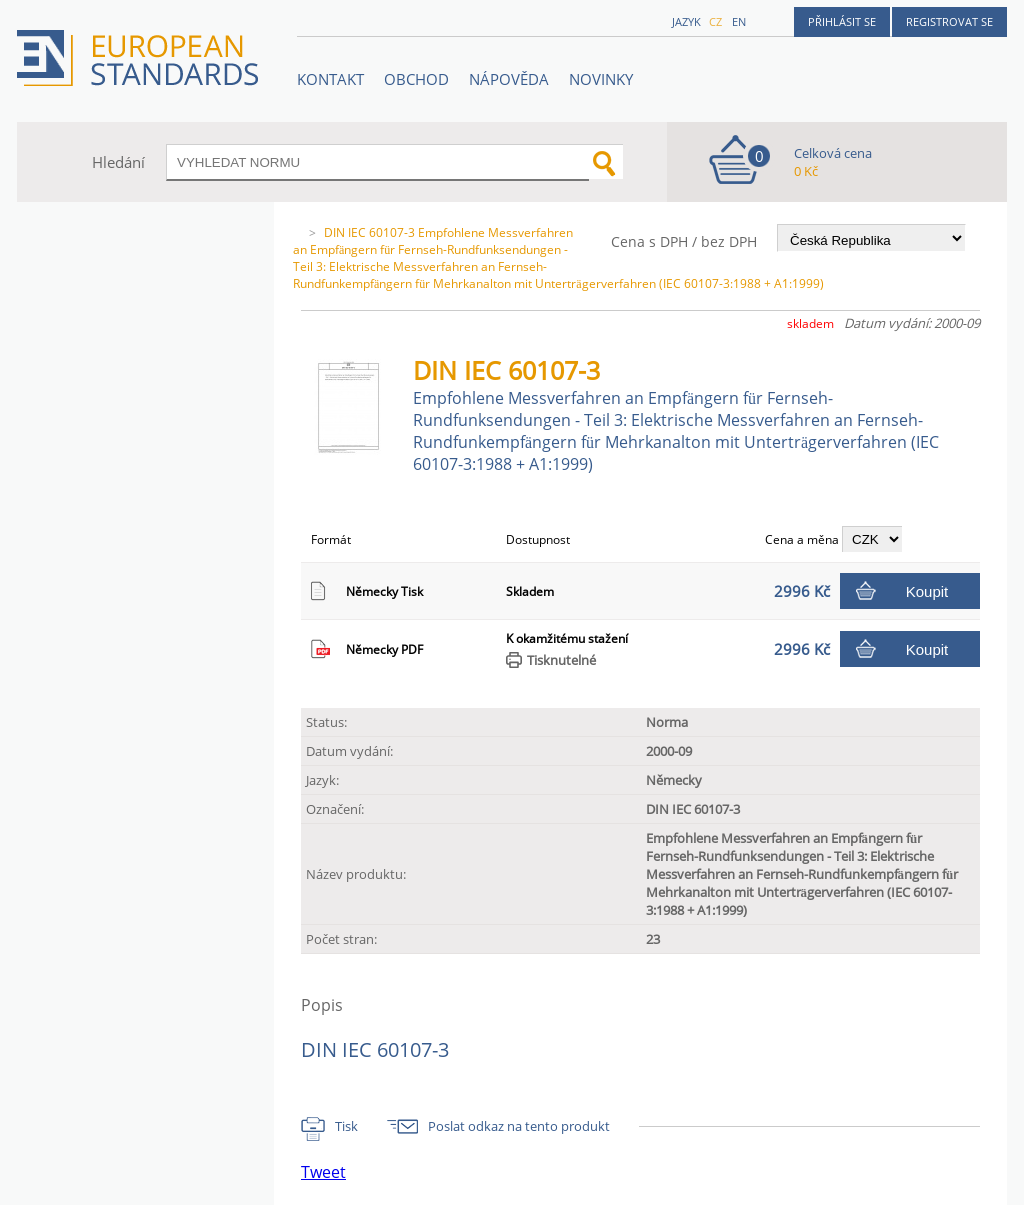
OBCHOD (416, 79)
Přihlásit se (842, 21)
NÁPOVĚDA (509, 79)
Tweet (323, 1172)
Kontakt (330, 79)
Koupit (927, 591)
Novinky (601, 79)
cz (715, 21)
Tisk (346, 1126)
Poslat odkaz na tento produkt (519, 1126)
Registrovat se (949, 21)
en (739, 21)
